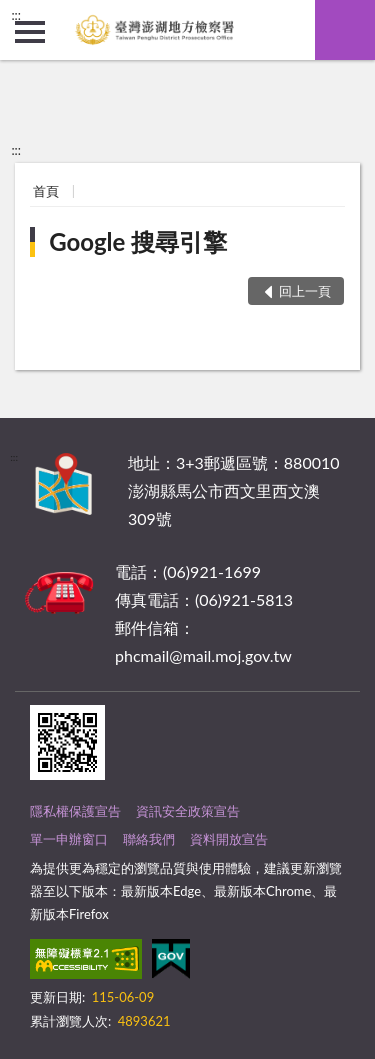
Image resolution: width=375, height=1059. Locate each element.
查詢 (345, 30)
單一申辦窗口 (69, 839)
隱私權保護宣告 (75, 811)
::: (16, 15)
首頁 (46, 191)
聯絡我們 (149, 839)
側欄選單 (30, 32)
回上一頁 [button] (305, 291)
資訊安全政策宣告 (188, 811)
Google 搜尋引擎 (138, 241)
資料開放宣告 (229, 839)
